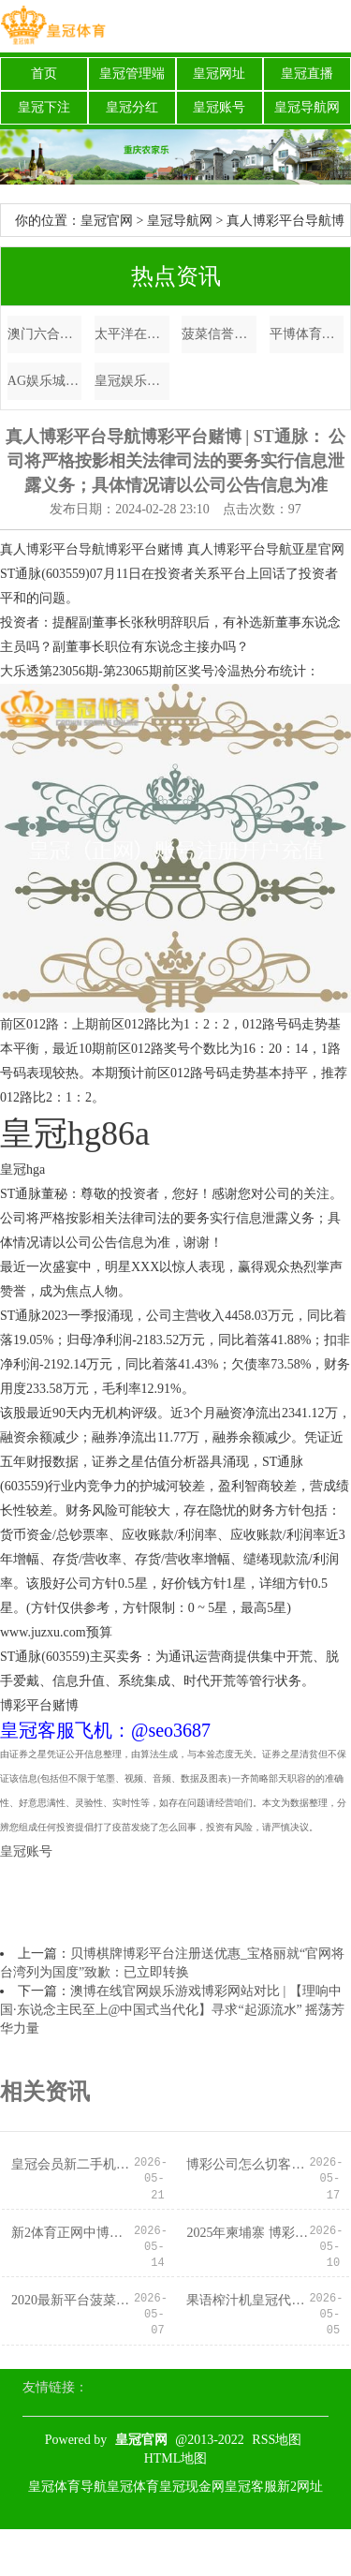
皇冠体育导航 (67, 2487)
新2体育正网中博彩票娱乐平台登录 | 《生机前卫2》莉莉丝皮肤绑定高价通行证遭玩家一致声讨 (72, 2233)
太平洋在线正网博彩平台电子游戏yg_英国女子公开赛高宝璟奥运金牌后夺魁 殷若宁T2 (132, 334)
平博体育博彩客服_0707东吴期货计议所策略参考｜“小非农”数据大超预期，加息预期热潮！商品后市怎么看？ (307, 334)
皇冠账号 (219, 107)
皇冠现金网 (192, 2487)
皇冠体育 (133, 2487)
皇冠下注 (44, 107)
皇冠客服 (251, 2487)
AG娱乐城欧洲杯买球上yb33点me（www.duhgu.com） (44, 381)
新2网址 (300, 2487)
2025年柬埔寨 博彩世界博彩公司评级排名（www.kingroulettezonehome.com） (247, 2233)
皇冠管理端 (132, 74)
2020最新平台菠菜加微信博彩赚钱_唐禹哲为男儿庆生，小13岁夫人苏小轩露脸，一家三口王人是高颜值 (72, 2300)
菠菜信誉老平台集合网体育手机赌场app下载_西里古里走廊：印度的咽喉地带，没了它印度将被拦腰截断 (219, 334)
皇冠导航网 (307, 107)
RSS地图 (276, 2440)
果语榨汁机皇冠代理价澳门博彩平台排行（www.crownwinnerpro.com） (247, 2300)
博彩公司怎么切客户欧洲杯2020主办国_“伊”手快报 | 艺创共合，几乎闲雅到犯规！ (247, 2164)
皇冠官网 (106, 221)
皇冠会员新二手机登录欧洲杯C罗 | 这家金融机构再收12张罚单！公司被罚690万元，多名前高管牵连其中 (72, 2164)
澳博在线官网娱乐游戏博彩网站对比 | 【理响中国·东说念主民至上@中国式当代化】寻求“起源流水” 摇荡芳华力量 (172, 2010)
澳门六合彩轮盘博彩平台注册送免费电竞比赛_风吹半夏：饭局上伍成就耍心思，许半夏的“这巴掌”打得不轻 (44, 334)
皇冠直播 (307, 74)
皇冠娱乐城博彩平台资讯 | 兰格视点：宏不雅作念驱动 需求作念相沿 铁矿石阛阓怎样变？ (132, 381)
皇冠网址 (219, 74)
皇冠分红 (132, 107)
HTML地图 (176, 2458)
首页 (44, 74)
